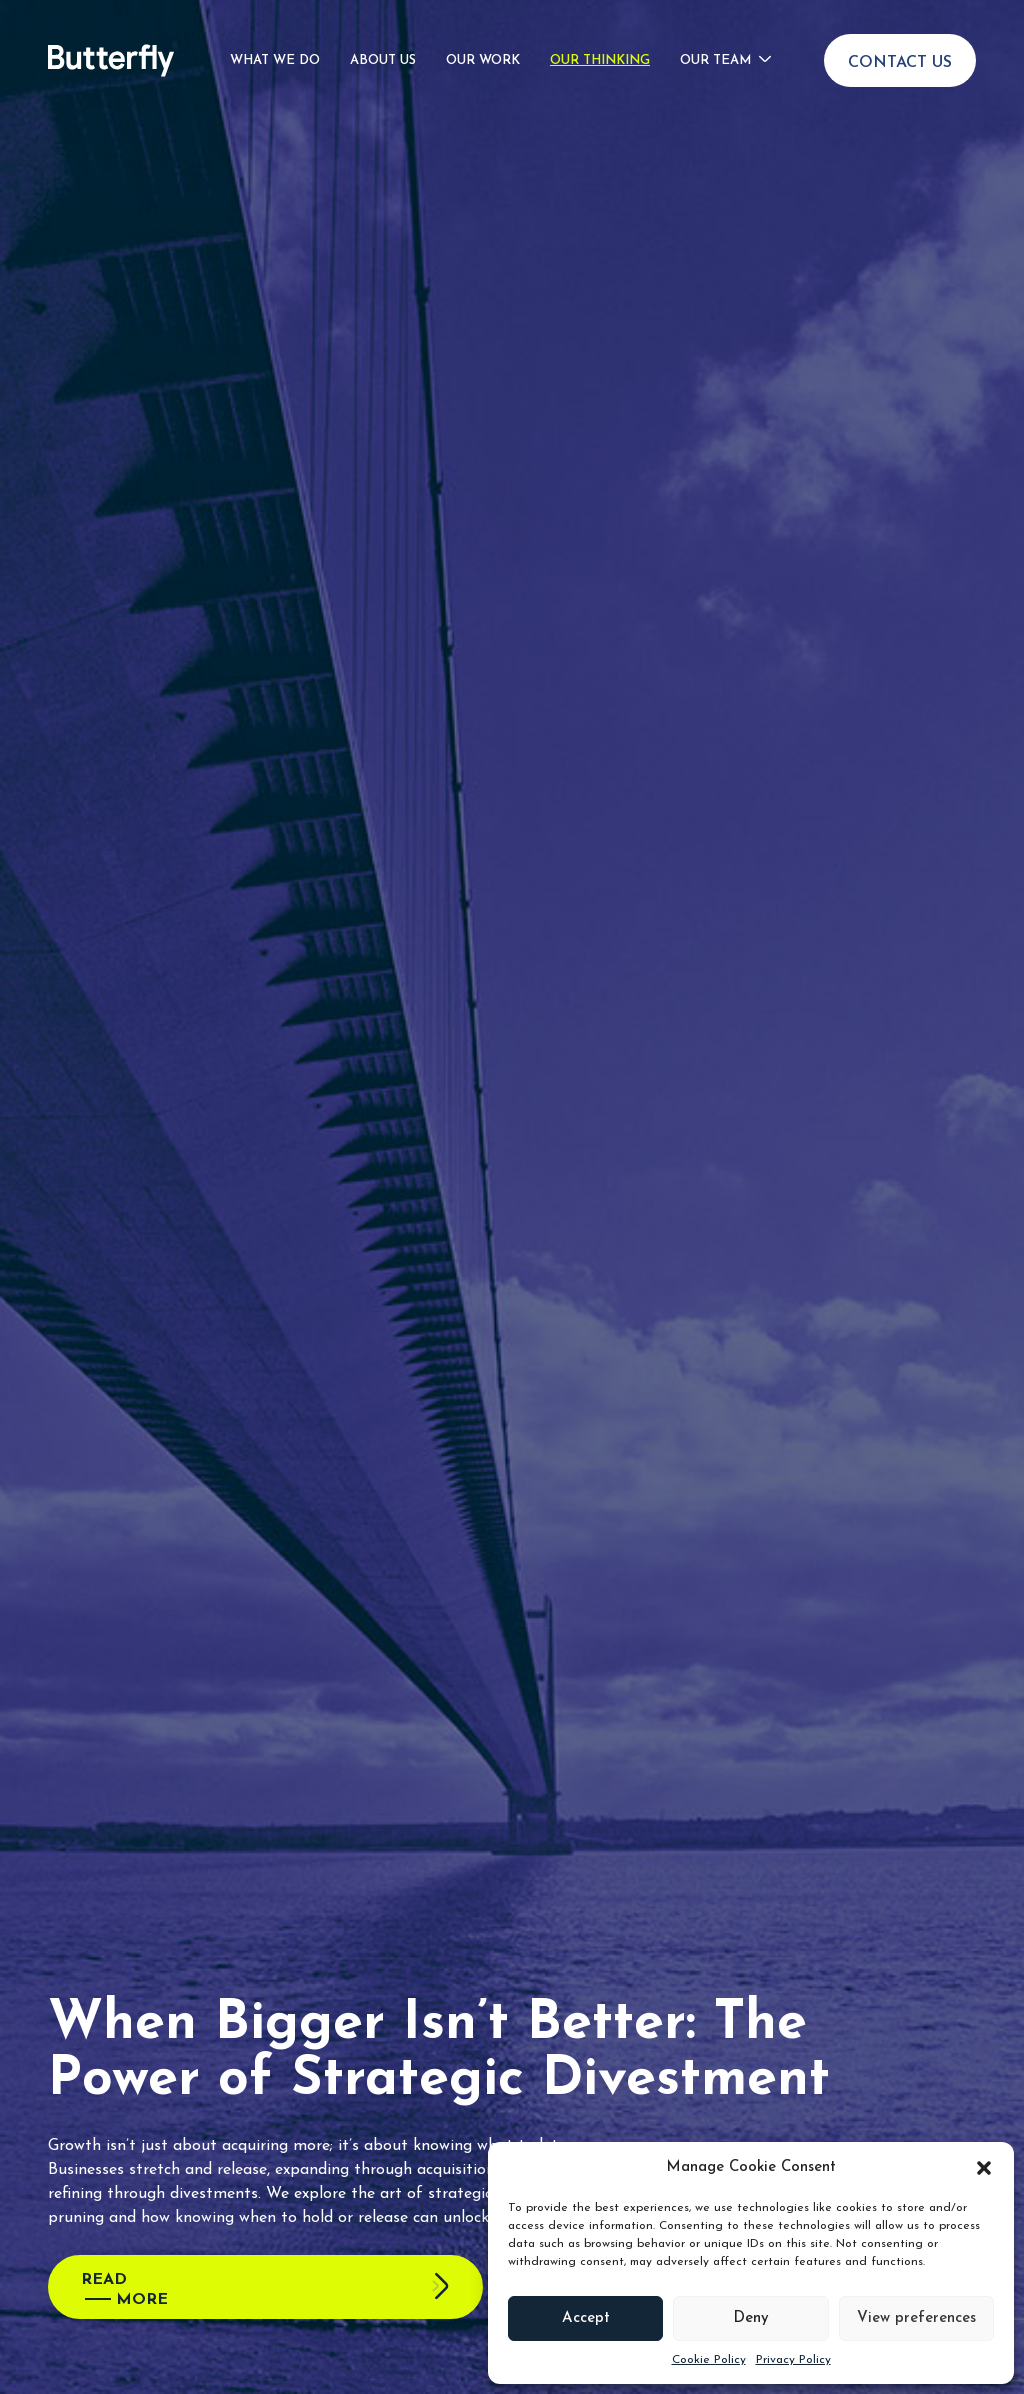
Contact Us (900, 51)
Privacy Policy (793, 2360)
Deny (751, 2318)
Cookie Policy (709, 2360)
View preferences (916, 2318)
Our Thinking (600, 48)
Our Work (483, 48)
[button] (984, 2168)
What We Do (275, 48)
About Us (383, 48)
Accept (586, 2318)
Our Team (715, 48)
